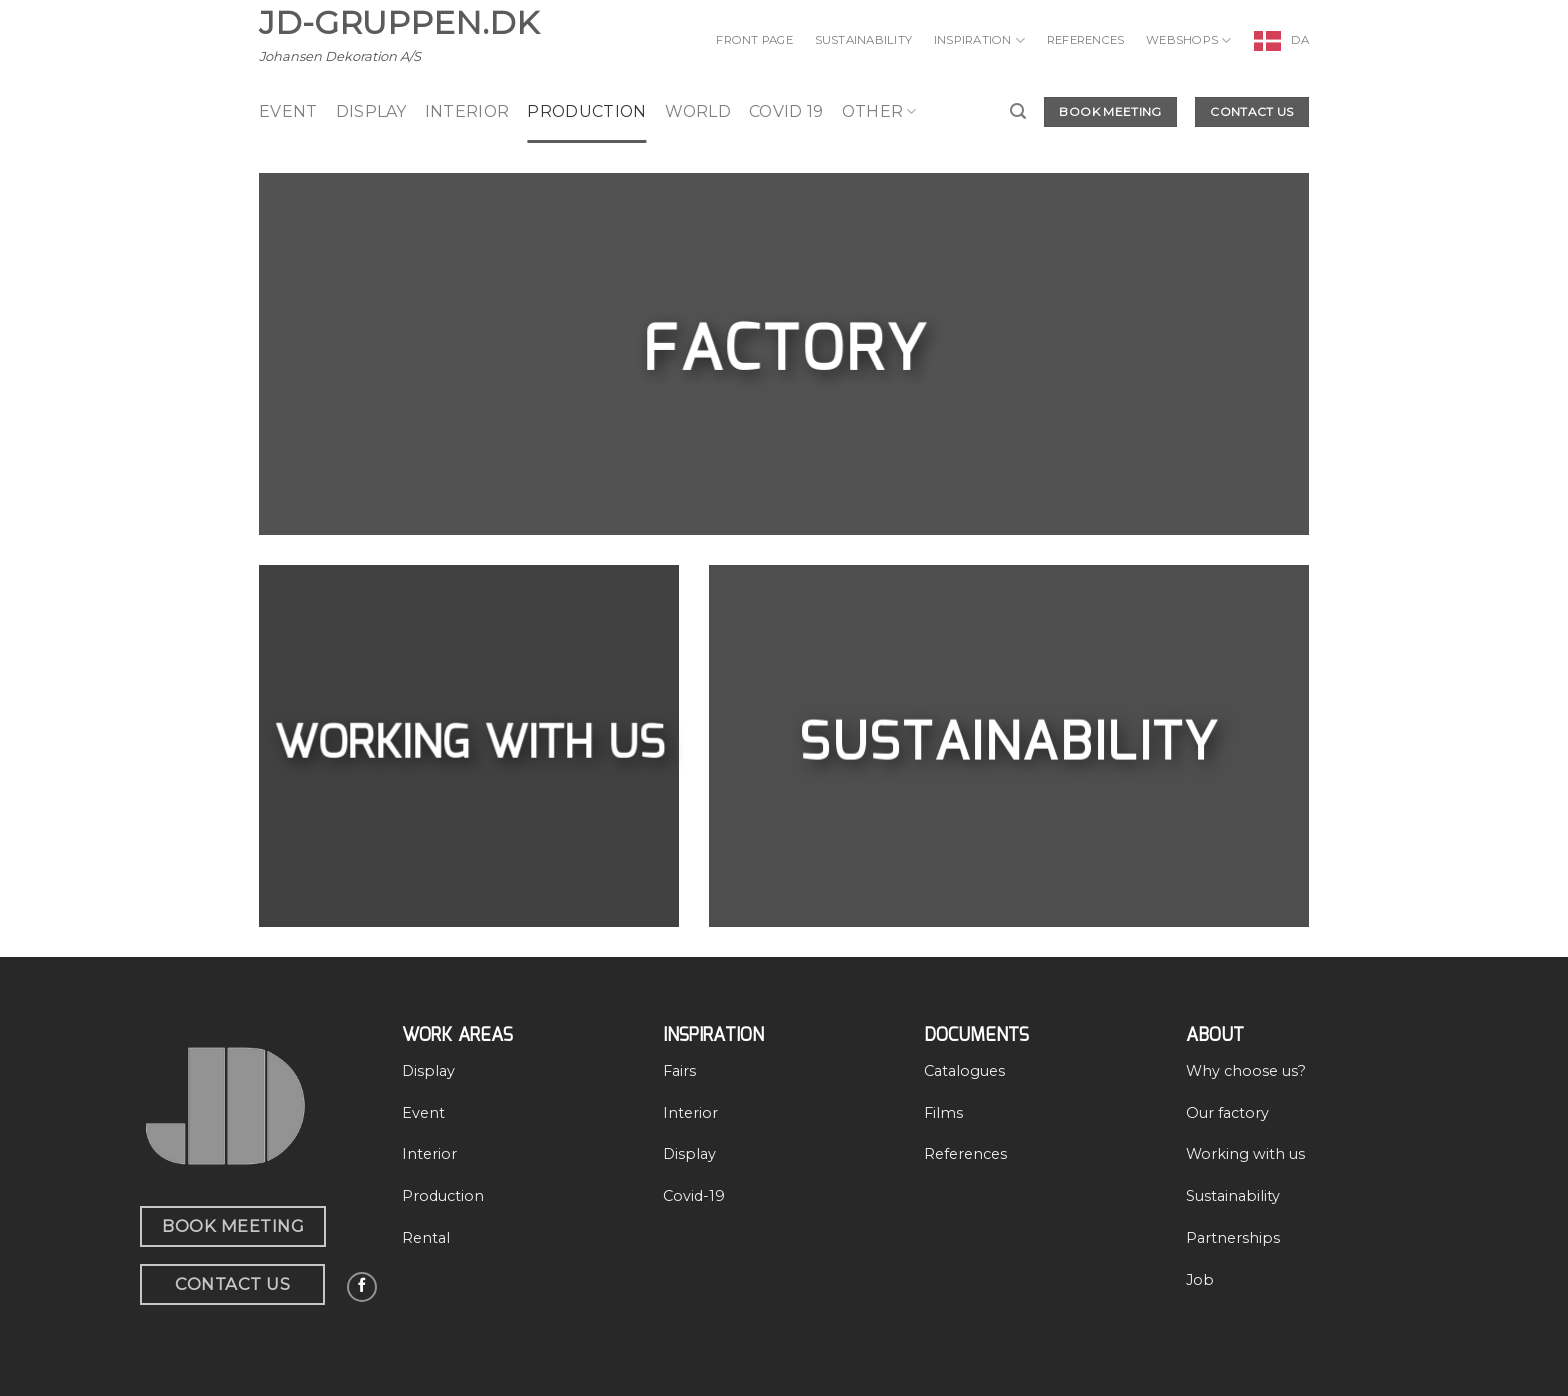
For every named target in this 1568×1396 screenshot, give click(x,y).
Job (1200, 1280)
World (698, 111)
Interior (467, 111)
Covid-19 (694, 1196)
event (288, 111)
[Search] (1018, 111)
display (371, 111)
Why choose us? (1246, 1071)
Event (423, 1113)
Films (943, 1113)
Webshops (1188, 40)
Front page (754, 40)
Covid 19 (786, 111)
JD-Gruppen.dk (399, 23)
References (1085, 40)
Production (443, 1196)
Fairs (679, 1071)
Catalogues (964, 1071)
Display (428, 1071)
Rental (426, 1238)
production (586, 111)
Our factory (1227, 1113)
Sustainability (863, 40)
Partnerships (1233, 1238)
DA (1300, 40)
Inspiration (979, 40)
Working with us (1245, 1154)
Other (879, 112)
